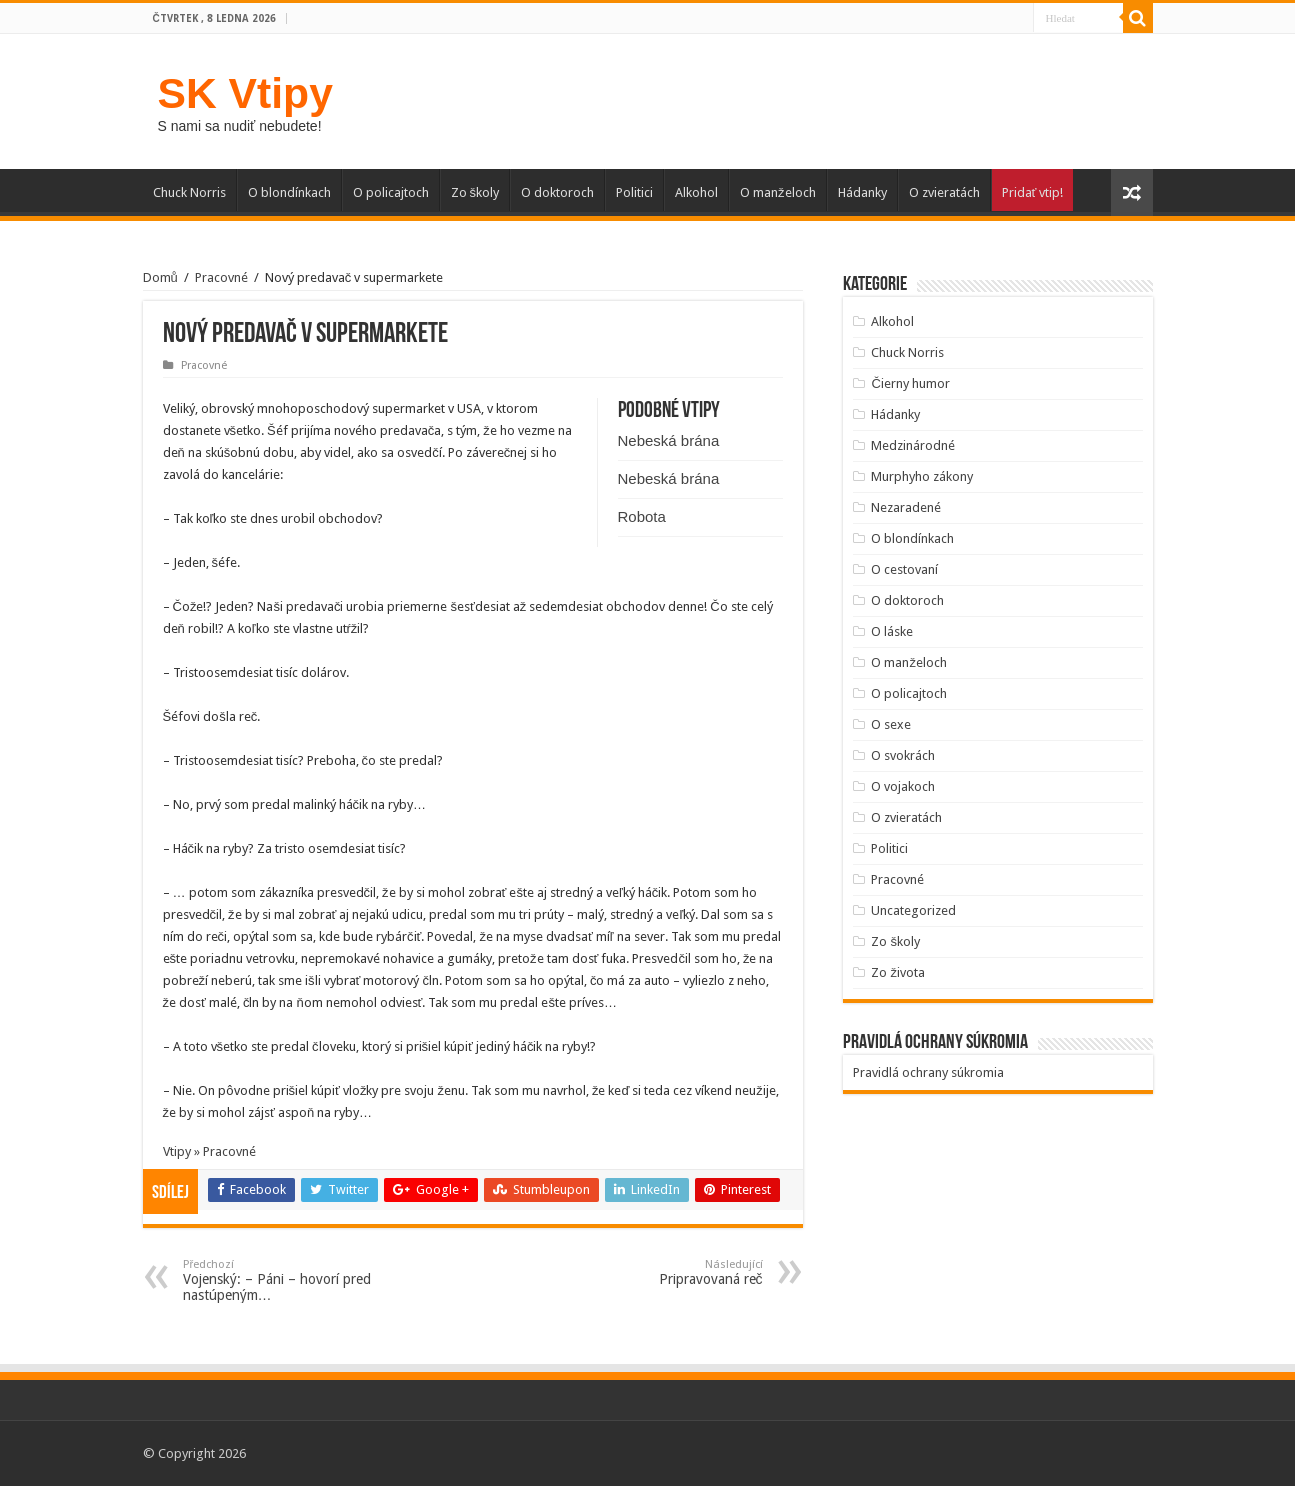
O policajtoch (391, 192)
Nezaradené (906, 507)
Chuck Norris (189, 192)
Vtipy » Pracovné (209, 1151)
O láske (892, 631)
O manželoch (778, 192)
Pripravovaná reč (660, 1272)
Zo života (898, 972)
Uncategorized (913, 910)
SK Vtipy (245, 93)
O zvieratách (944, 192)
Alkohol (696, 192)
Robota (642, 516)
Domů (160, 277)
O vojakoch (903, 786)
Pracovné (221, 277)
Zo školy (475, 192)
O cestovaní (904, 569)
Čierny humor (910, 383)
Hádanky (862, 192)
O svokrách (903, 755)
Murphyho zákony (922, 476)
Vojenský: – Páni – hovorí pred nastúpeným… (285, 1280)
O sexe (891, 724)
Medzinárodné (913, 445)
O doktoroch (557, 192)
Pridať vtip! (1033, 192)
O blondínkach (289, 192)
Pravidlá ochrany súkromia (928, 1072)
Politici (634, 192)
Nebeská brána (669, 440)
